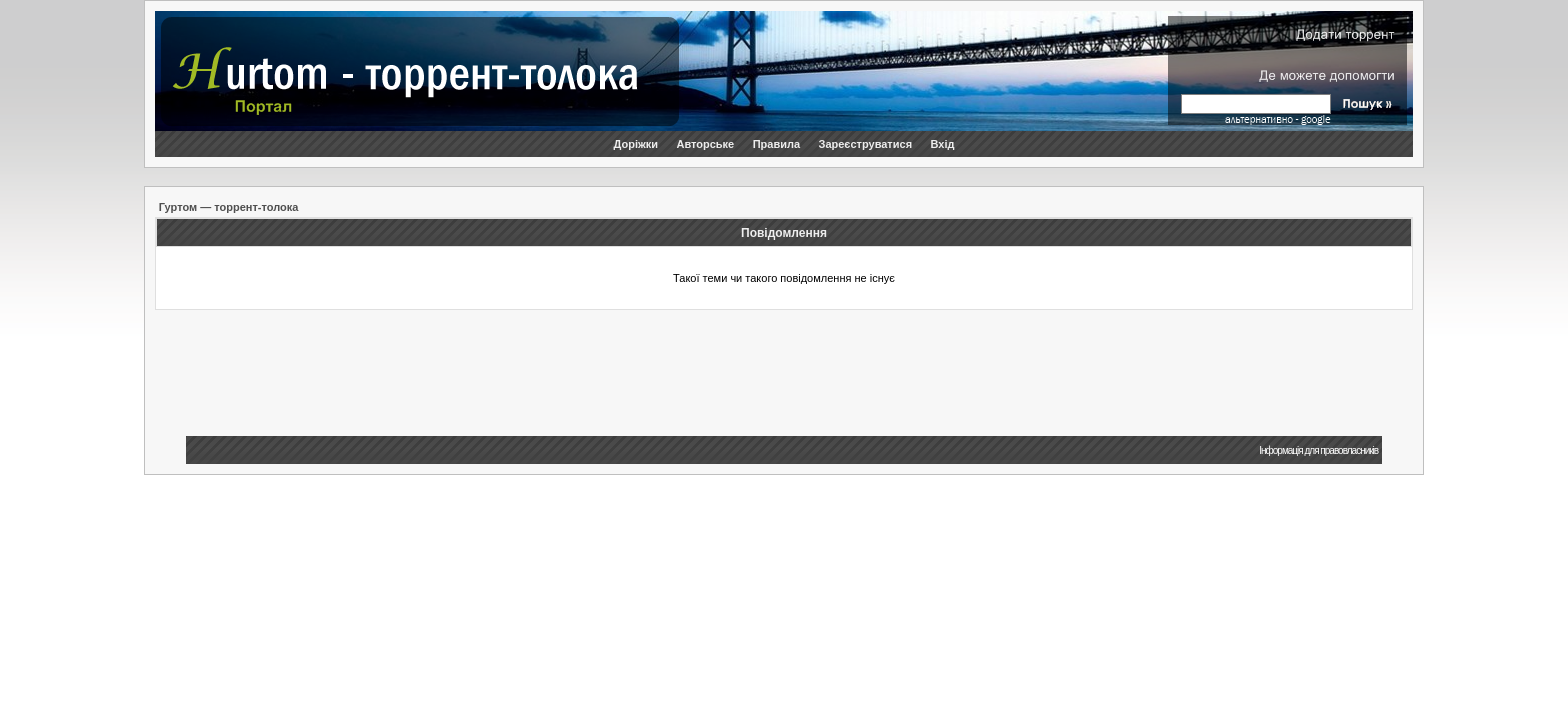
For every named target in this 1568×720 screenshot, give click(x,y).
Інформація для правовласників (1318, 450)
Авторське (705, 144)
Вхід (943, 144)
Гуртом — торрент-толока (229, 207)
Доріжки (635, 144)
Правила (776, 144)
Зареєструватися (866, 144)
